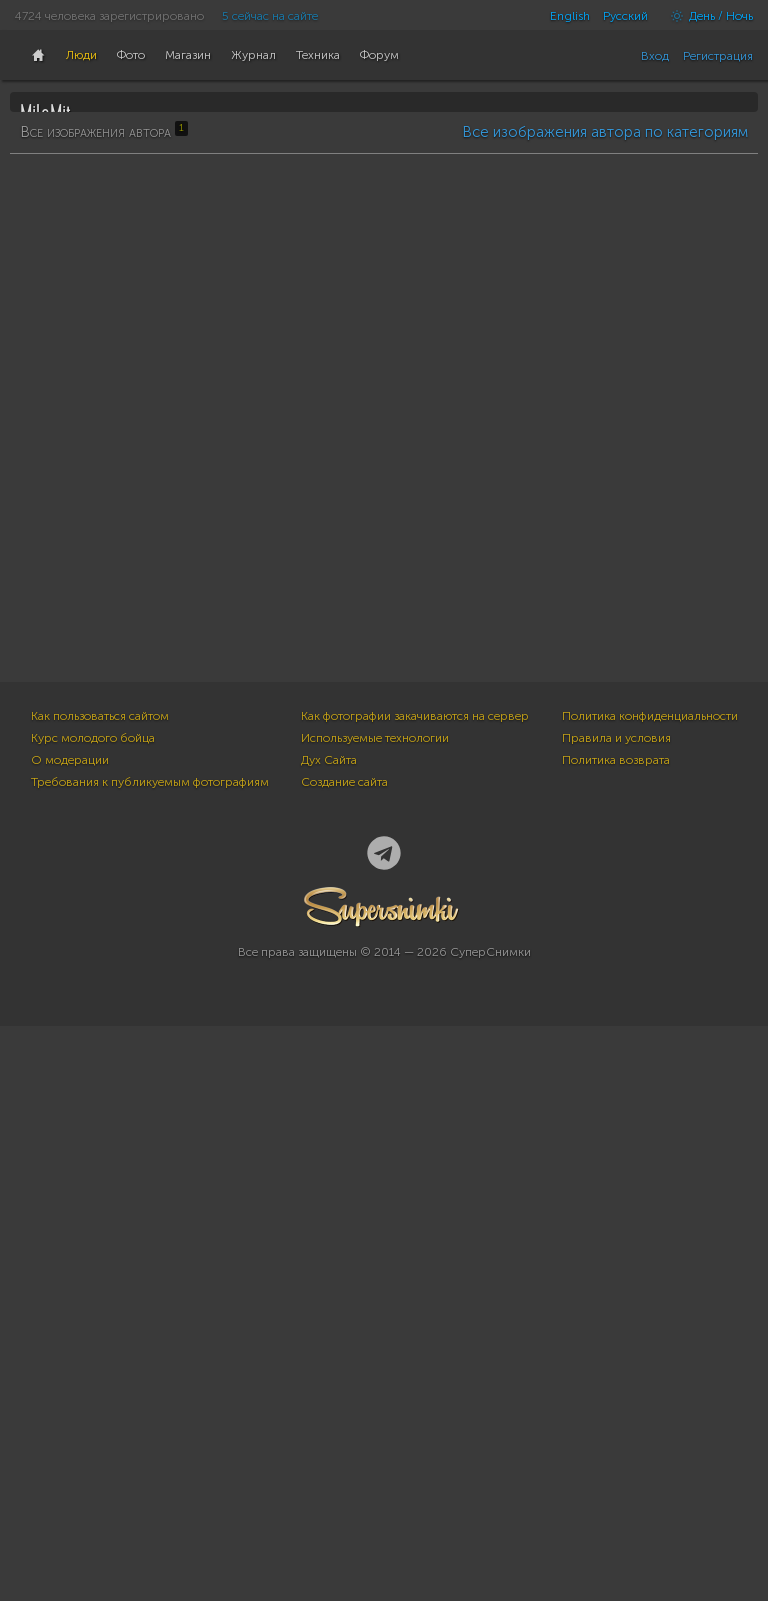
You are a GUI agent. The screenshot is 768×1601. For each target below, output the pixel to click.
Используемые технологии (375, 1313)
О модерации (70, 1335)
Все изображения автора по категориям (605, 632)
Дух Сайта (329, 1335)
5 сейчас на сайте (270, 16)
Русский (625, 16)
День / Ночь (707, 16)
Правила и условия (616, 1313)
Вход (655, 56)
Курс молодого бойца (93, 1313)
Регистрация (718, 56)
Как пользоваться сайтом (100, 1291)
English (570, 16)
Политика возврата (616, 1335)
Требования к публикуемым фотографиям (150, 1357)
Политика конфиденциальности (650, 1291)
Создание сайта (344, 1357)
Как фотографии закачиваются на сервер (415, 1291)
